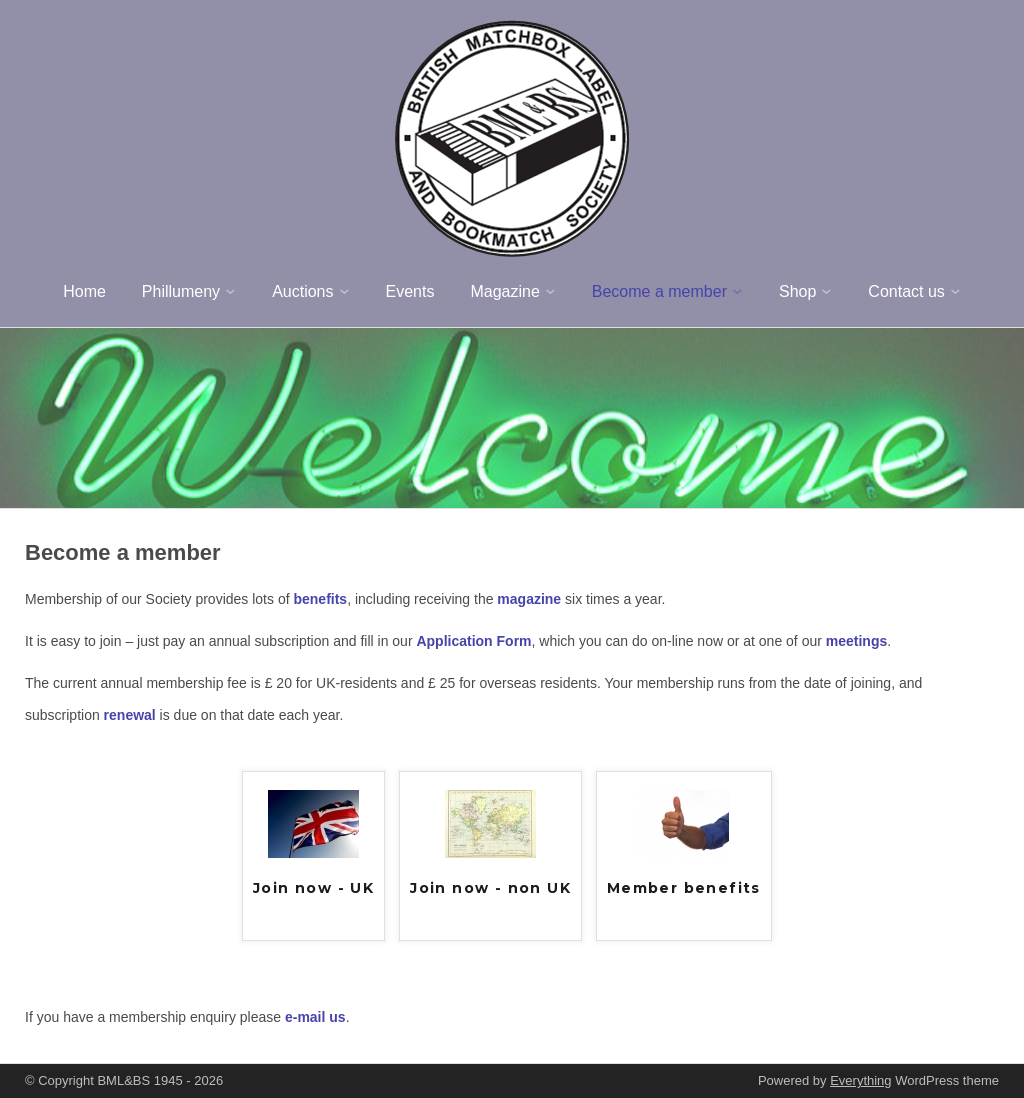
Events (410, 291)
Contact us (906, 291)
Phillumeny (181, 291)
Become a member (659, 291)
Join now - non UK (490, 888)
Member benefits (684, 888)
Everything (860, 1080)
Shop (797, 291)
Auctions (302, 291)
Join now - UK (313, 888)
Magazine (504, 291)
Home (84, 291)
